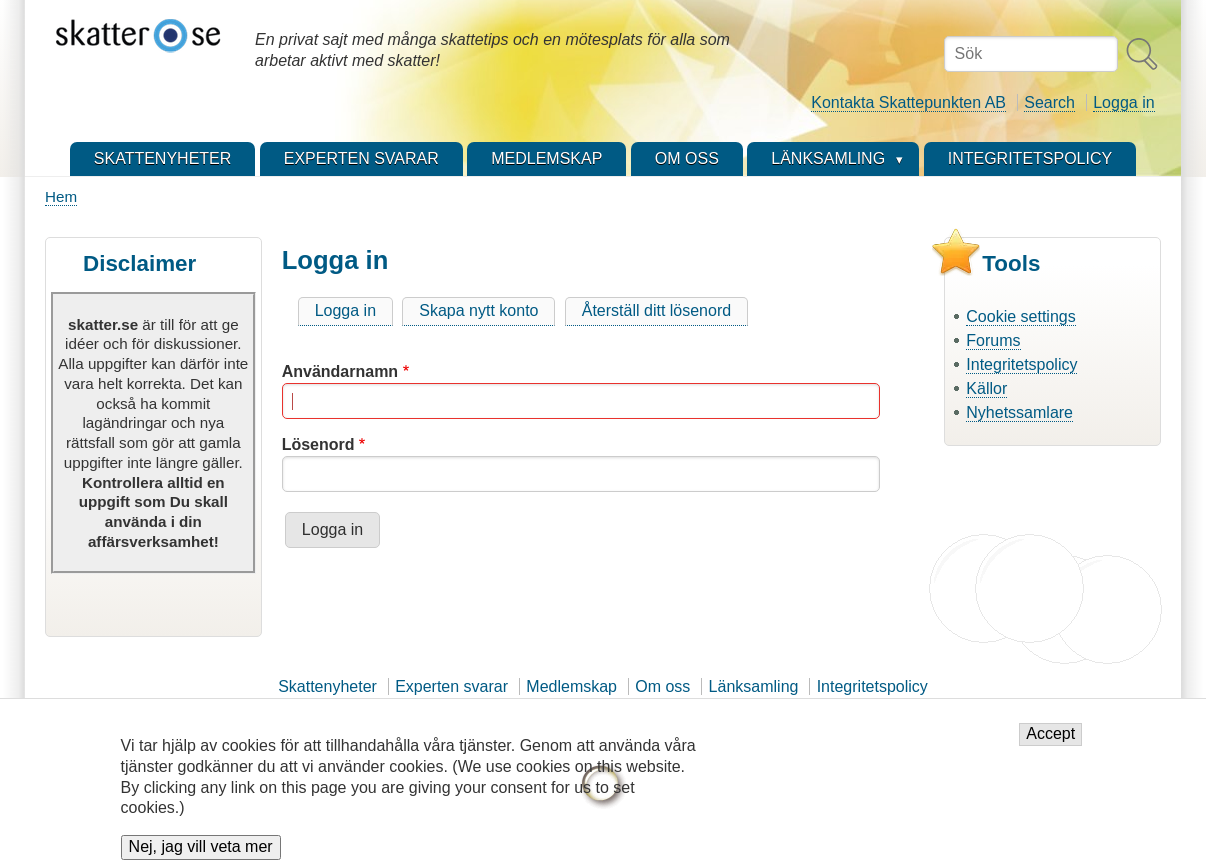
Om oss (662, 686)
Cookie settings (1020, 316)
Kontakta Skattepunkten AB (908, 102)
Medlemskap (571, 686)
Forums (993, 340)
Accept (1050, 742)
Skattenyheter (327, 686)
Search (1049, 102)
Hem (61, 196)
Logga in (1123, 102)
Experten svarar (451, 686)
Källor (986, 388)
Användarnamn (340, 371)
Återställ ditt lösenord (656, 310)
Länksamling (754, 686)
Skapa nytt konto (478, 310)
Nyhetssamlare (1019, 412)
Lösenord (318, 444)
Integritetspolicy (1021, 364)
